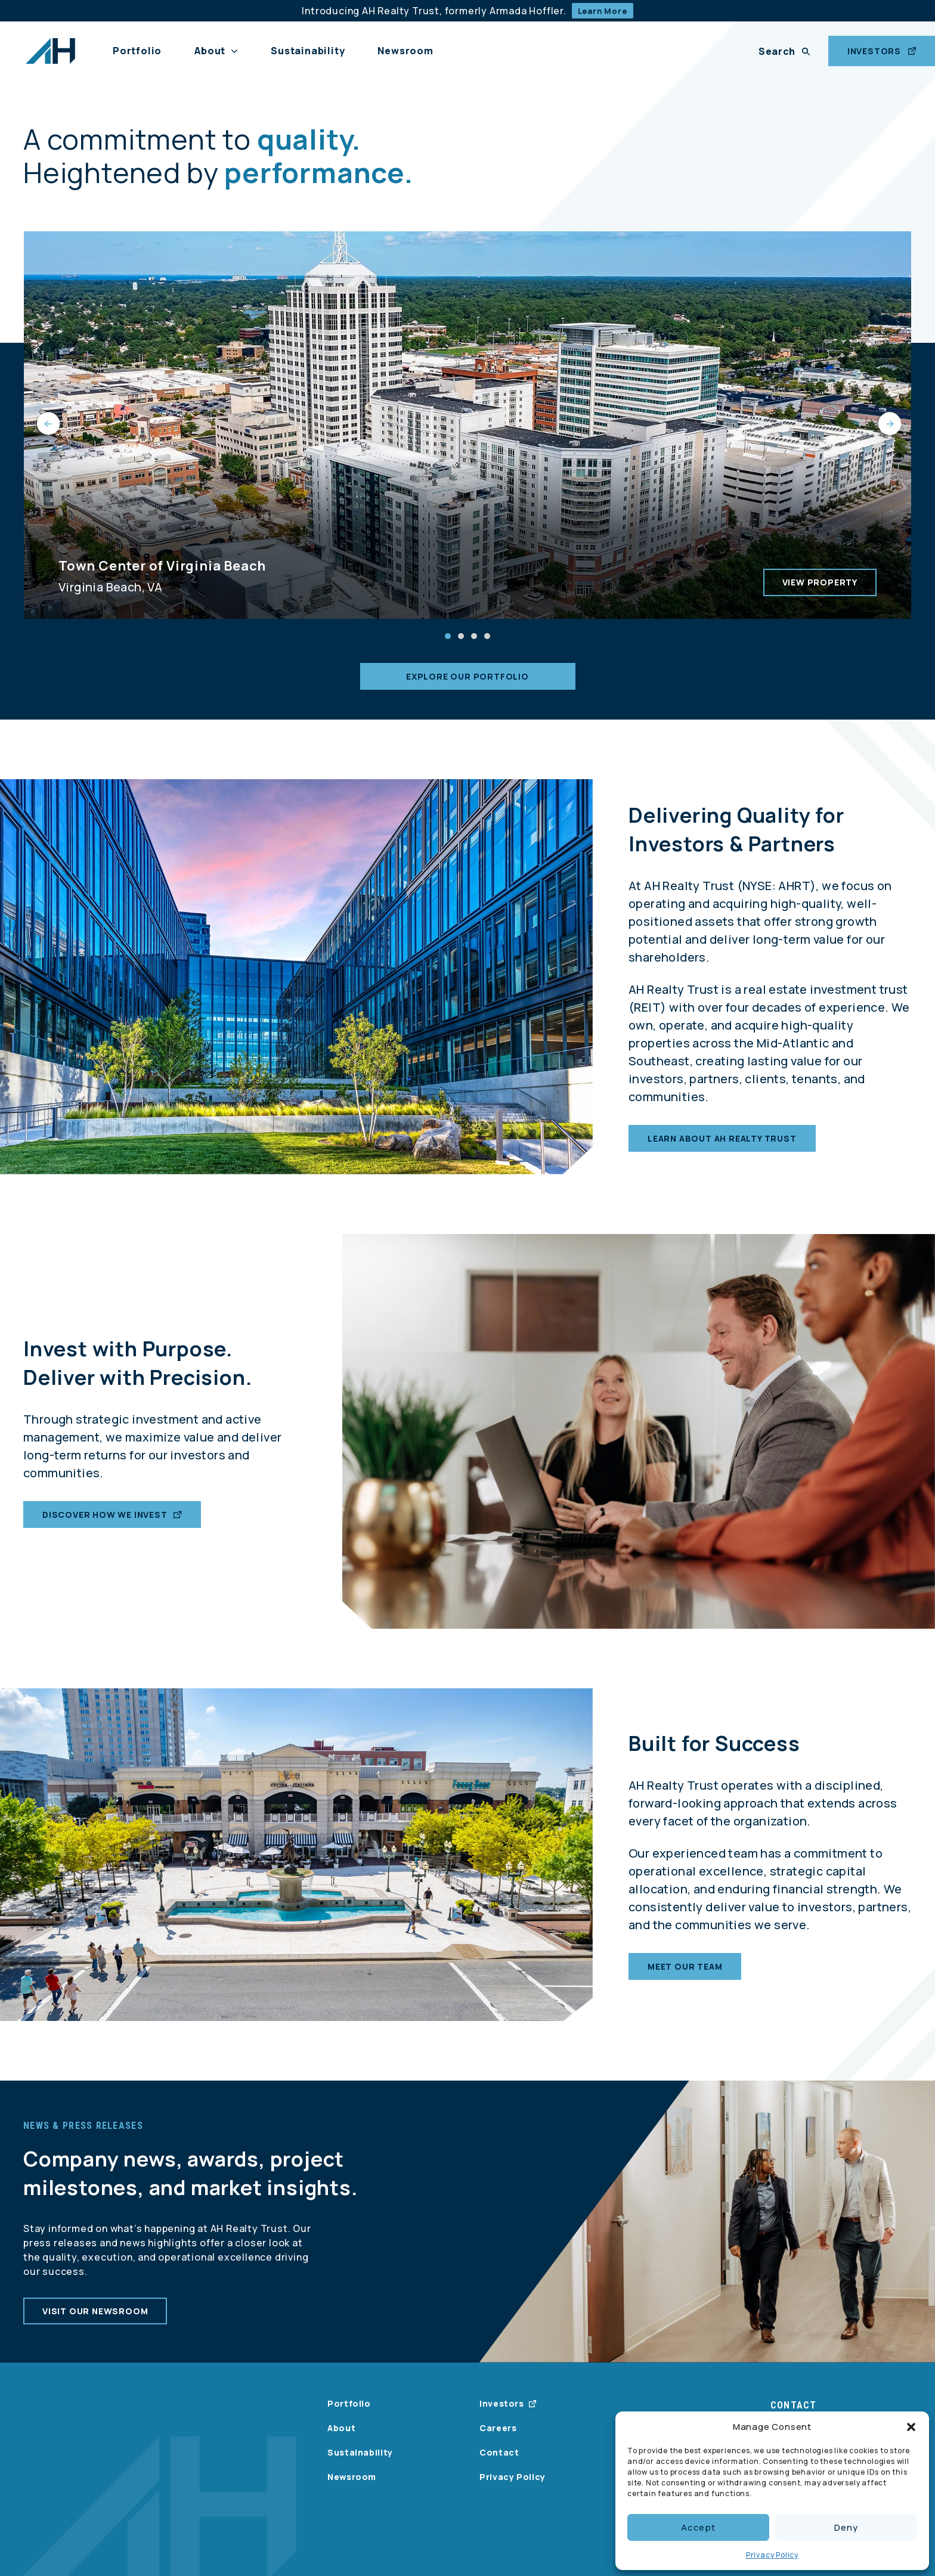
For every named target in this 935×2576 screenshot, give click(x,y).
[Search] (784, 51)
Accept (698, 2527)
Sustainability (308, 51)
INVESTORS (881, 51)
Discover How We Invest (112, 1528)
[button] (911, 2427)
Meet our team (685, 1980)
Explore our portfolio (467, 676)
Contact (499, 2452)
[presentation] (46, 424)
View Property (819, 582)
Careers (497, 2428)
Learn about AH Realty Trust (722, 1152)
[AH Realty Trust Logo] (50, 51)
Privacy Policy (772, 2555)
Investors (501, 2403)
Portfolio (137, 51)
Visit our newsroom (95, 2324)
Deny (845, 2527)
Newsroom (405, 51)
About (209, 51)
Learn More (602, 10)
